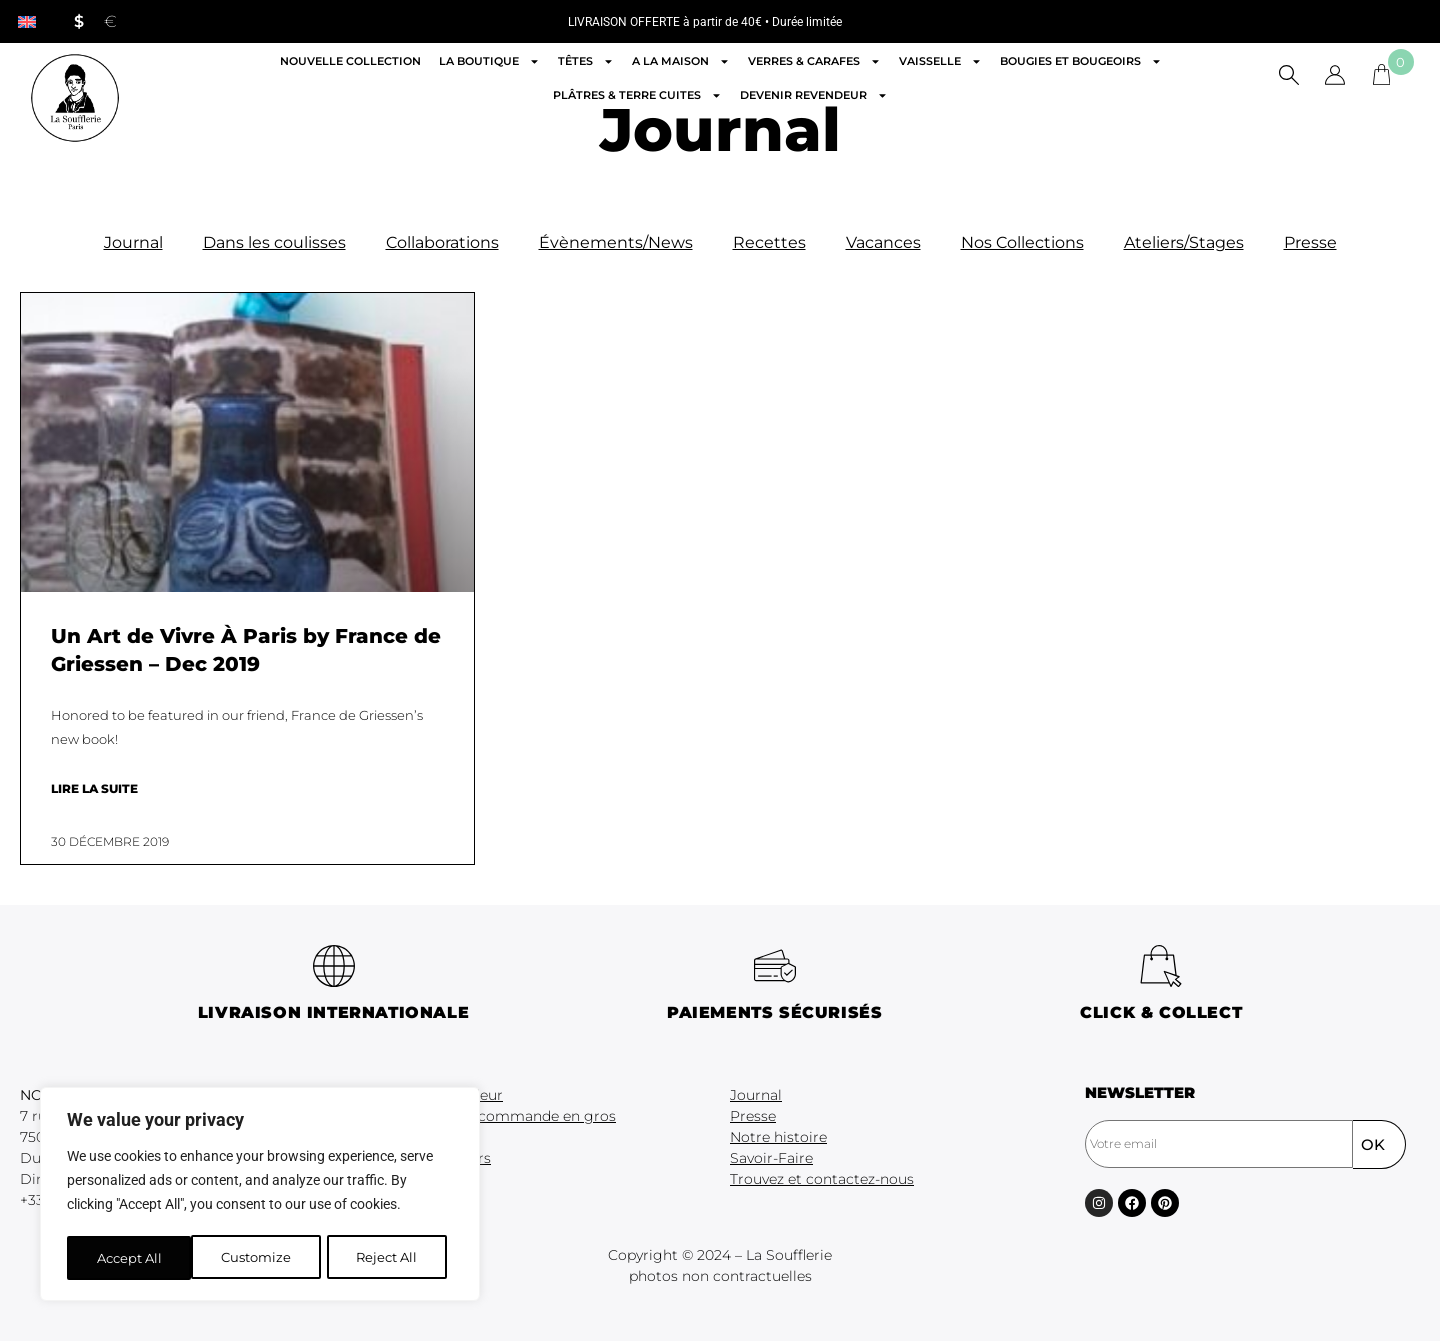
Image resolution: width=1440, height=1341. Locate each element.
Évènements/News (616, 242)
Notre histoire (778, 1137)
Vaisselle (940, 61)
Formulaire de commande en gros (495, 1116)
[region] (260, 1196)
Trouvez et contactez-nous (822, 1179)
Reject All (262, 1258)
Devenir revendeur (814, 95)
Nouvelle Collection (350, 61)
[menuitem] (27, 21)
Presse (1310, 242)
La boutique (489, 61)
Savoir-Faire (771, 1158)
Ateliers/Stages (1184, 242)
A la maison (681, 61)
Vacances (883, 242)
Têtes (586, 61)
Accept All (391, 1258)
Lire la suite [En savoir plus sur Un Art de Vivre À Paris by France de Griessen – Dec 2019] (94, 788)
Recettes (769, 242)
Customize (130, 1258)
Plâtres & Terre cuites (637, 95)
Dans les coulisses (274, 242)
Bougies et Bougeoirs (1081, 61)
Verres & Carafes (814, 61)
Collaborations (442, 242)
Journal (133, 242)
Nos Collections (1022, 242)
